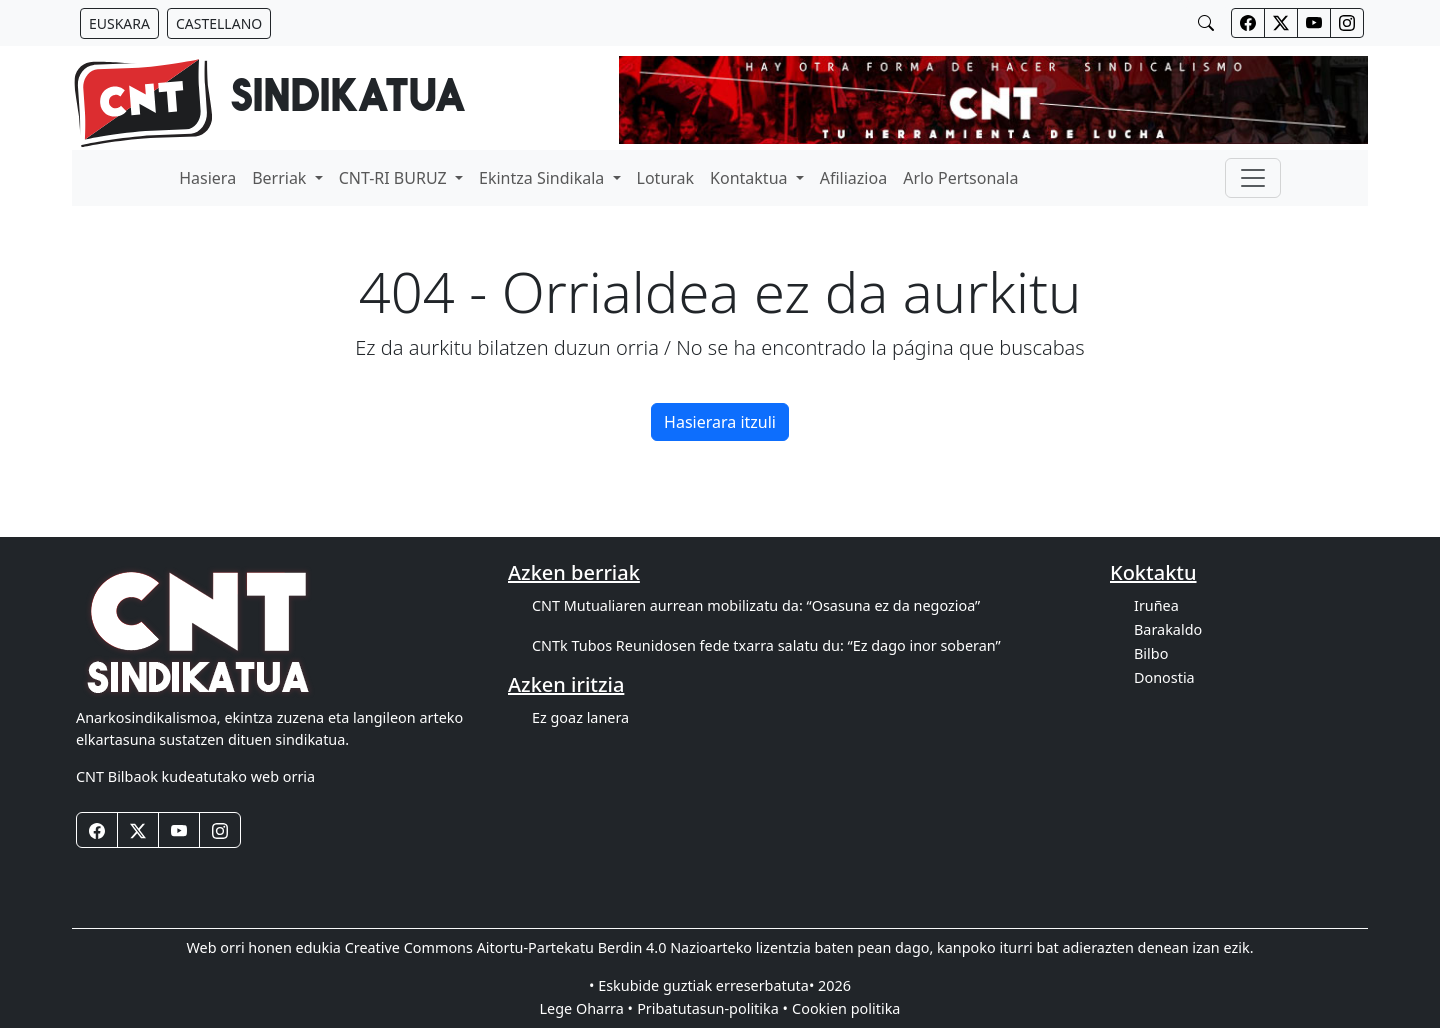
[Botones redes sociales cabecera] (1248, 23)
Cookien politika (846, 1008)
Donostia (1164, 677)
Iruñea (1156, 605)
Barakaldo (1168, 629)
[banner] (269, 100)
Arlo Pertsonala (960, 178)
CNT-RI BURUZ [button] (395, 178)
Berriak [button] (281, 178)
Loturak (666, 178)
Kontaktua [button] (751, 178)
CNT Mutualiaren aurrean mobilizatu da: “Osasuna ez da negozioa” (756, 605)
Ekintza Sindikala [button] (543, 178)
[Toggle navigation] (1253, 178)
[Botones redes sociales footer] (97, 830)
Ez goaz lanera (580, 717)
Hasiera (207, 178)
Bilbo (1151, 653)
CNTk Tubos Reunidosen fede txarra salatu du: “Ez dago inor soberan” (766, 645)
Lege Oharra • (586, 1008)
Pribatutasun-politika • (712, 1008)
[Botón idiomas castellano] (219, 23)
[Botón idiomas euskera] (119, 23)
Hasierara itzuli (720, 422)
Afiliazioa (853, 178)
